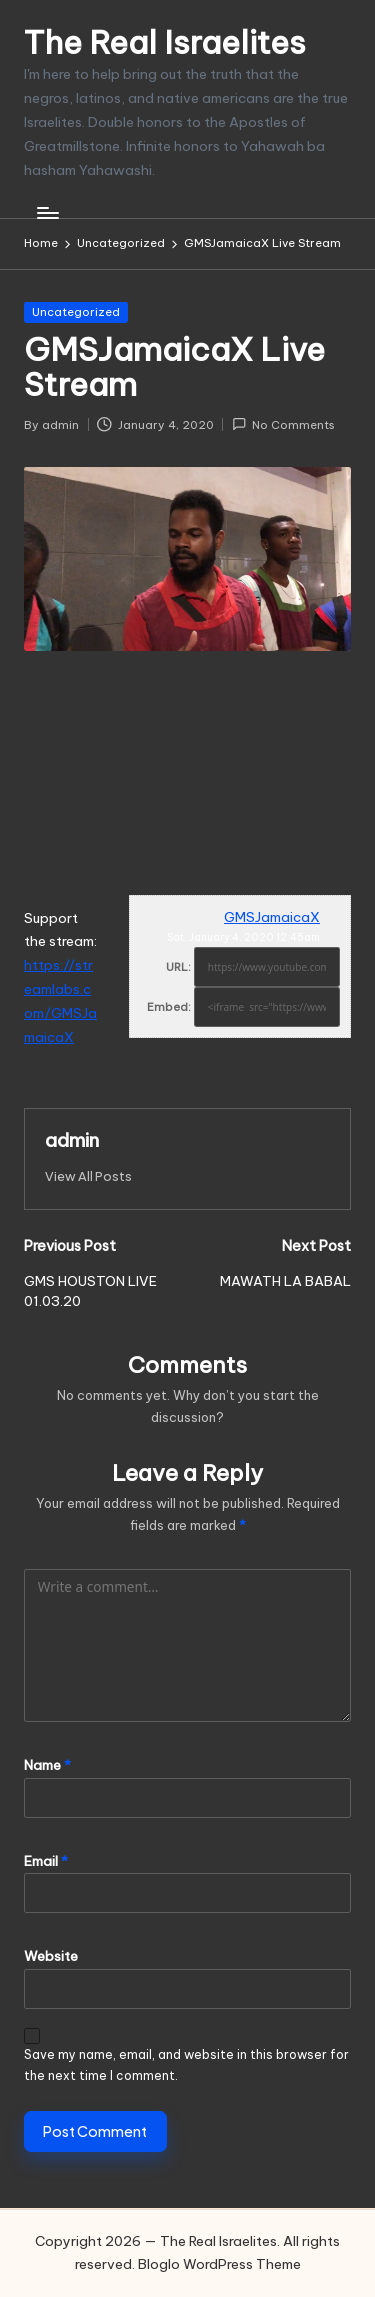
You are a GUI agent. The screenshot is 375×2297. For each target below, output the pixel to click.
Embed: (169, 1007)
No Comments (283, 424)
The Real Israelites (165, 42)
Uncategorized (76, 312)
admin (72, 1140)
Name (47, 1765)
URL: (178, 967)
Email (46, 1861)
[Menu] (47, 212)
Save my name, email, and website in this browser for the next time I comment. (186, 2065)
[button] (88, 1176)
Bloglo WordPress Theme (219, 2264)
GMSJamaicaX (272, 917)
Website (51, 1956)
